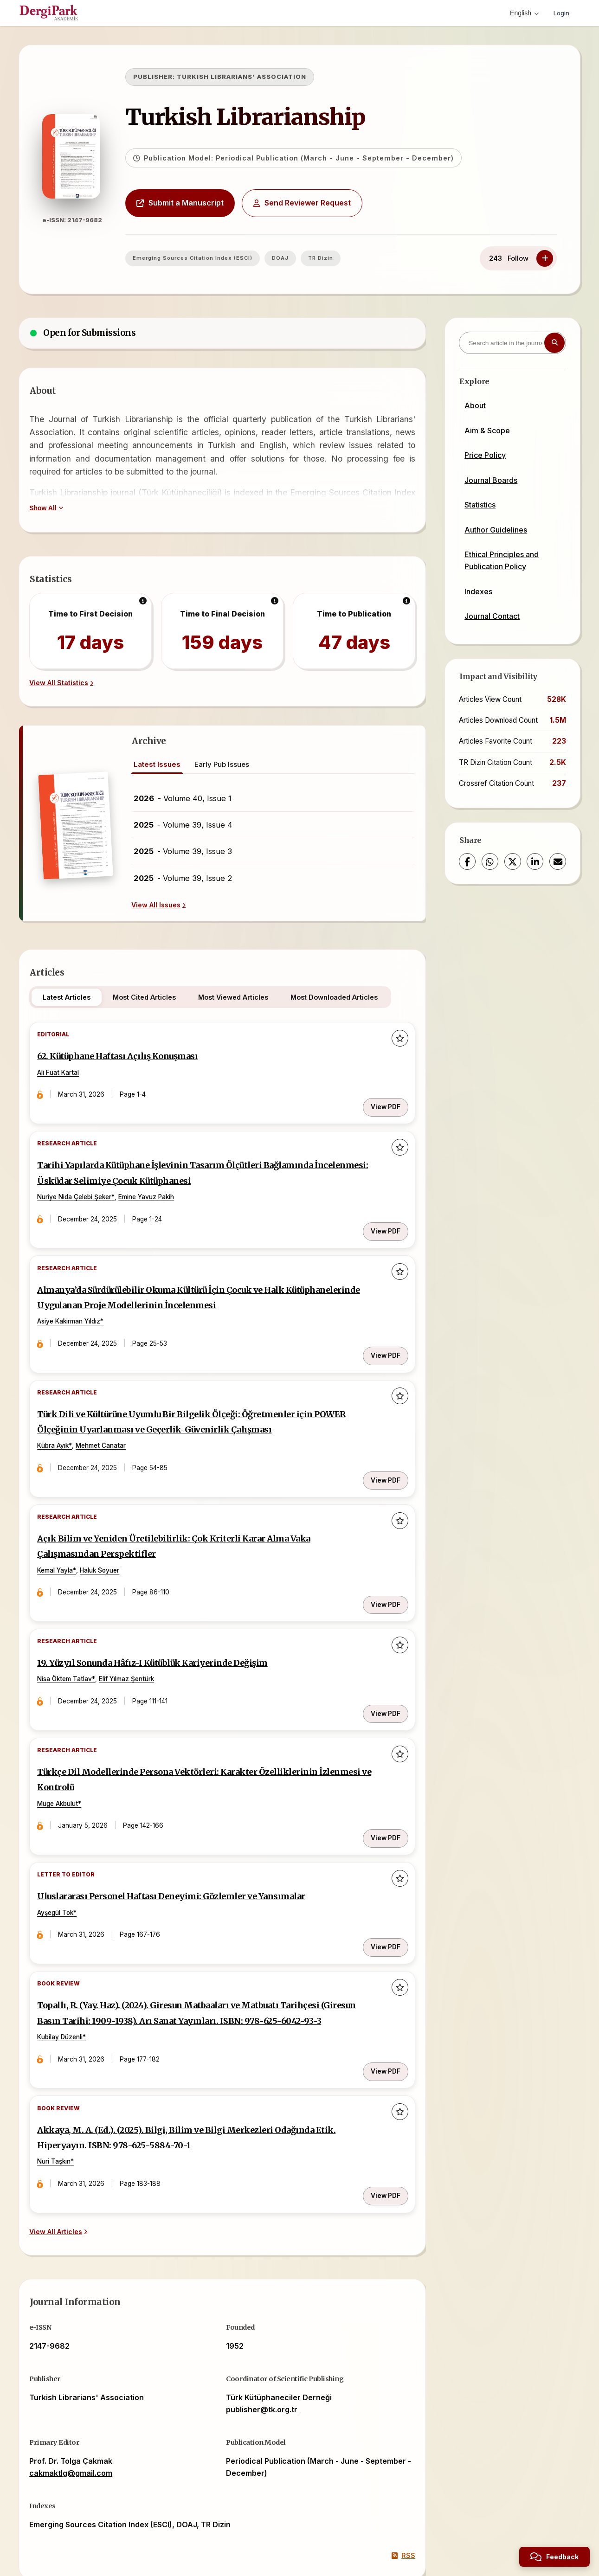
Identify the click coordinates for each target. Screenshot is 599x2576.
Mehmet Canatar (113, 1422)
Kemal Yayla (67, 1538)
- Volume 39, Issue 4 (183, 825)
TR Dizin (344, 258)
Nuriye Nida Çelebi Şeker (86, 1191)
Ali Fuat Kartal (70, 1076)
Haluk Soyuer (111, 1538)
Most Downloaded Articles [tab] (342, 997)
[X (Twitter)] (512, 861)
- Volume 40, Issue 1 (183, 798)
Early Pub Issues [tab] (221, 764)
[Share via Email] (557, 861)
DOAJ (304, 258)
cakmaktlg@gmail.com (79, 2399)
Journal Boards (490, 480)
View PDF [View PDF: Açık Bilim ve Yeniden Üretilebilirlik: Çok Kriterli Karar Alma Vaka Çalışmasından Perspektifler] (379, 1557)
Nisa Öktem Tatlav (76, 1638)
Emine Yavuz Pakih (158, 1191)
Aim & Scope (487, 430)
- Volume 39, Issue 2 (183, 878)
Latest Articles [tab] (75, 997)
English (522, 13)
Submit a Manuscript (203, 202)
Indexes (478, 591)
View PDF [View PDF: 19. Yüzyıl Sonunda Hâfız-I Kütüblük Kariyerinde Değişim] (379, 1658)
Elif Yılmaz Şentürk (138, 1638)
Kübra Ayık (65, 1422)
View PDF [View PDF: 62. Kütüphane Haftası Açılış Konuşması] (379, 1095)
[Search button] (554, 343)
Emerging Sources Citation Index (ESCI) (216, 258)
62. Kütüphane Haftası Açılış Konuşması (144, 1060)
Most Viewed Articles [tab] (241, 997)
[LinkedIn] (535, 861)
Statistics (480, 504)
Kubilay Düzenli (72, 1984)
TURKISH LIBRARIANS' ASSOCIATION (265, 76)
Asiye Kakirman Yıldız (80, 1307)
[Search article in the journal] (512, 343)
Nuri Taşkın (66, 2100)
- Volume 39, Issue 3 (183, 851)
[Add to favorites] (393, 1040)
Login (560, 13)
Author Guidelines (495, 529)
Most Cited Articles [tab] (152, 997)
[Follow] (544, 258)
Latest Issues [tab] (157, 764)
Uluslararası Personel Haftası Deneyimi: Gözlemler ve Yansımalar (206, 1837)
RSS (395, 2482)
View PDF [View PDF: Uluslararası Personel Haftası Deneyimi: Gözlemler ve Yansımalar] (379, 1873)
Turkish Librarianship (269, 117)
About (475, 405)
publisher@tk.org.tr (261, 2335)
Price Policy (485, 455)
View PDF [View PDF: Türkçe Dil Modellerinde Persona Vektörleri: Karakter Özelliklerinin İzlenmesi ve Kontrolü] (379, 1773)
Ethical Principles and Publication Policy (501, 560)
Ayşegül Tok (67, 1853)
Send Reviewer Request (325, 202)
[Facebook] (467, 861)
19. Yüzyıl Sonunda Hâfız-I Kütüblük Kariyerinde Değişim (185, 1622)
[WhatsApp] (490, 861)
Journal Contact (492, 616)
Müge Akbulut (69, 1753)
